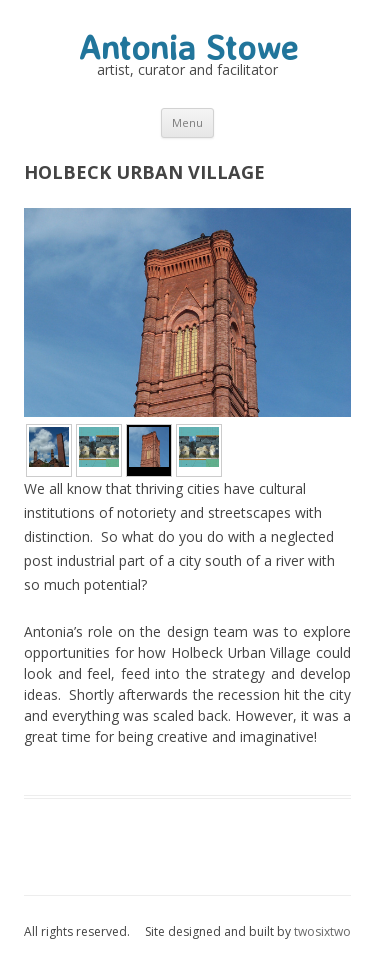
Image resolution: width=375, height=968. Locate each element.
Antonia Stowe (188, 47)
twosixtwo (322, 931)
